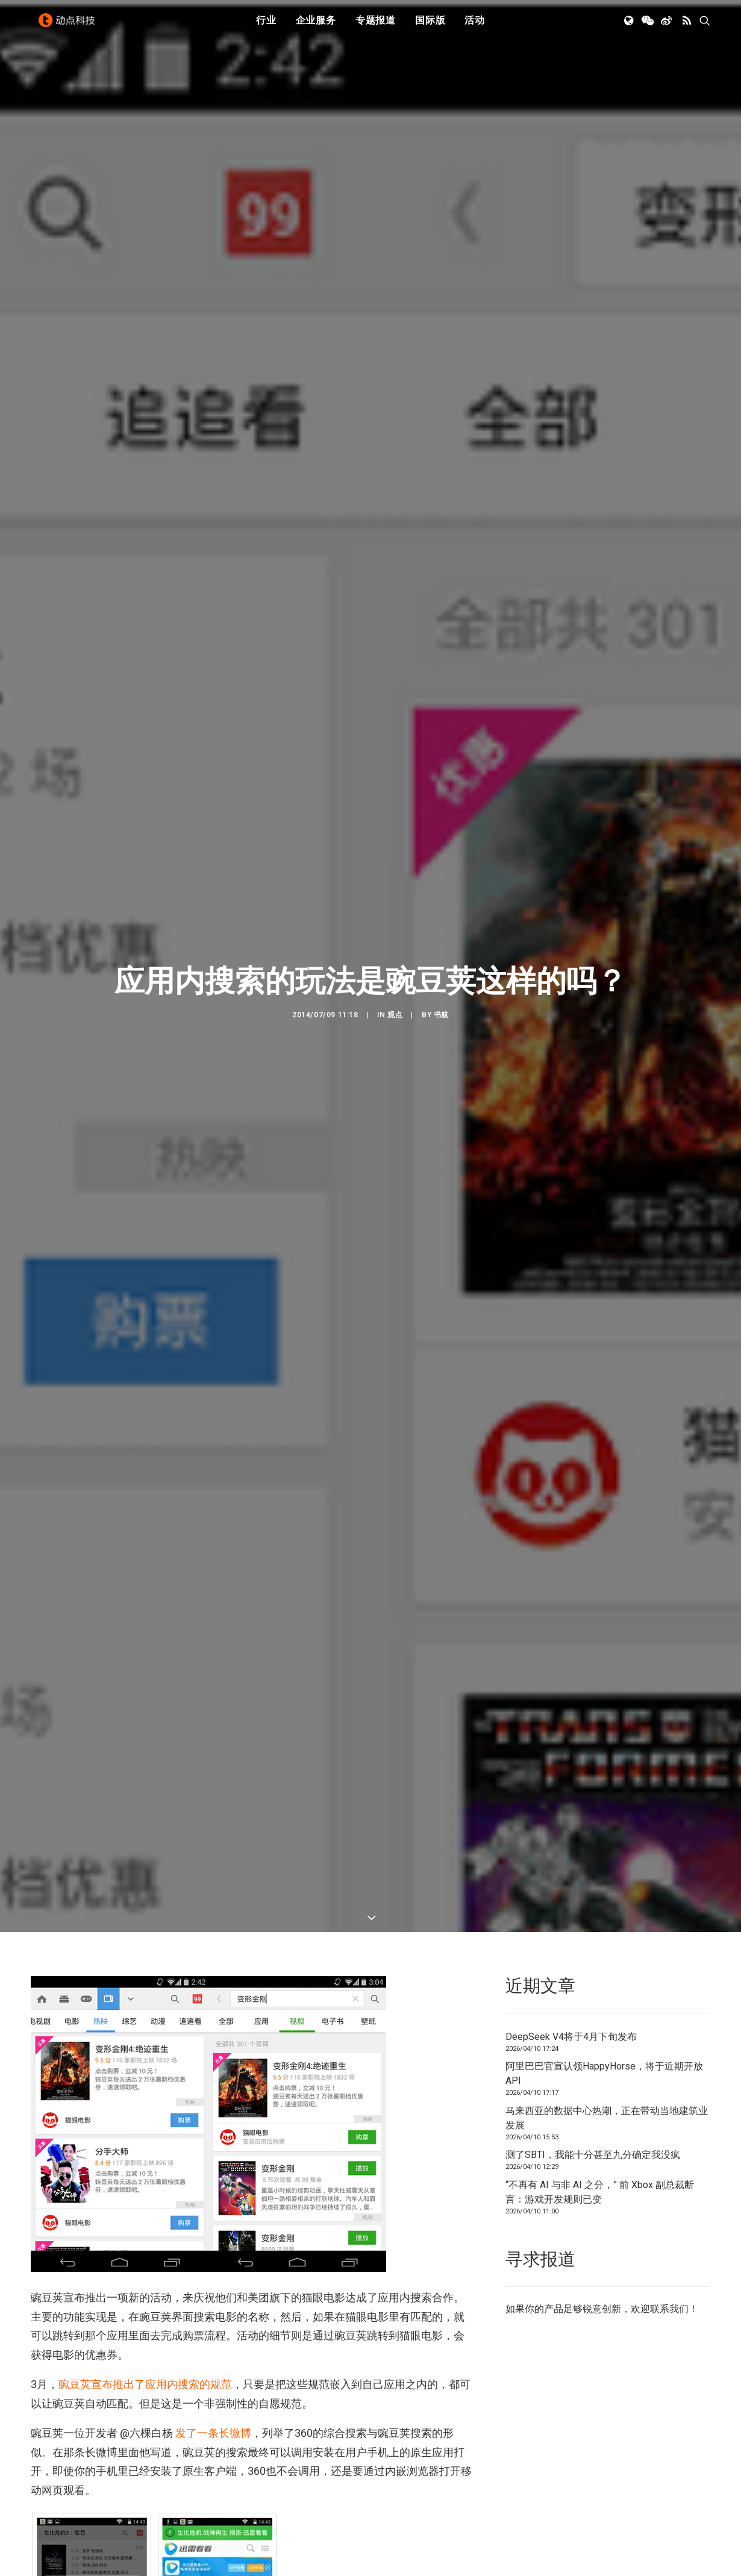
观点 (394, 1001)
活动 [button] (474, 25)
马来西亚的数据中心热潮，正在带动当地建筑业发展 (606, 2091)
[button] (629, 26)
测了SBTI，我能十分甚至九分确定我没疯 (592, 2128)
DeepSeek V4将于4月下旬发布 (571, 2009)
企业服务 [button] (316, 25)
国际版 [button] (430, 25)
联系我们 (669, 2282)
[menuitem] (266, 26)
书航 (441, 1001)
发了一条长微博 (213, 2406)
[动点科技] (69, 26)
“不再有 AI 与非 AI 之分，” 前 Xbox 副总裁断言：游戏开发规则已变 (599, 2165)
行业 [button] (266, 25)
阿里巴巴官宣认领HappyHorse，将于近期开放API (604, 2047)
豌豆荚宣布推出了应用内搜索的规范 (145, 2357)
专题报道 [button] (375, 25)
